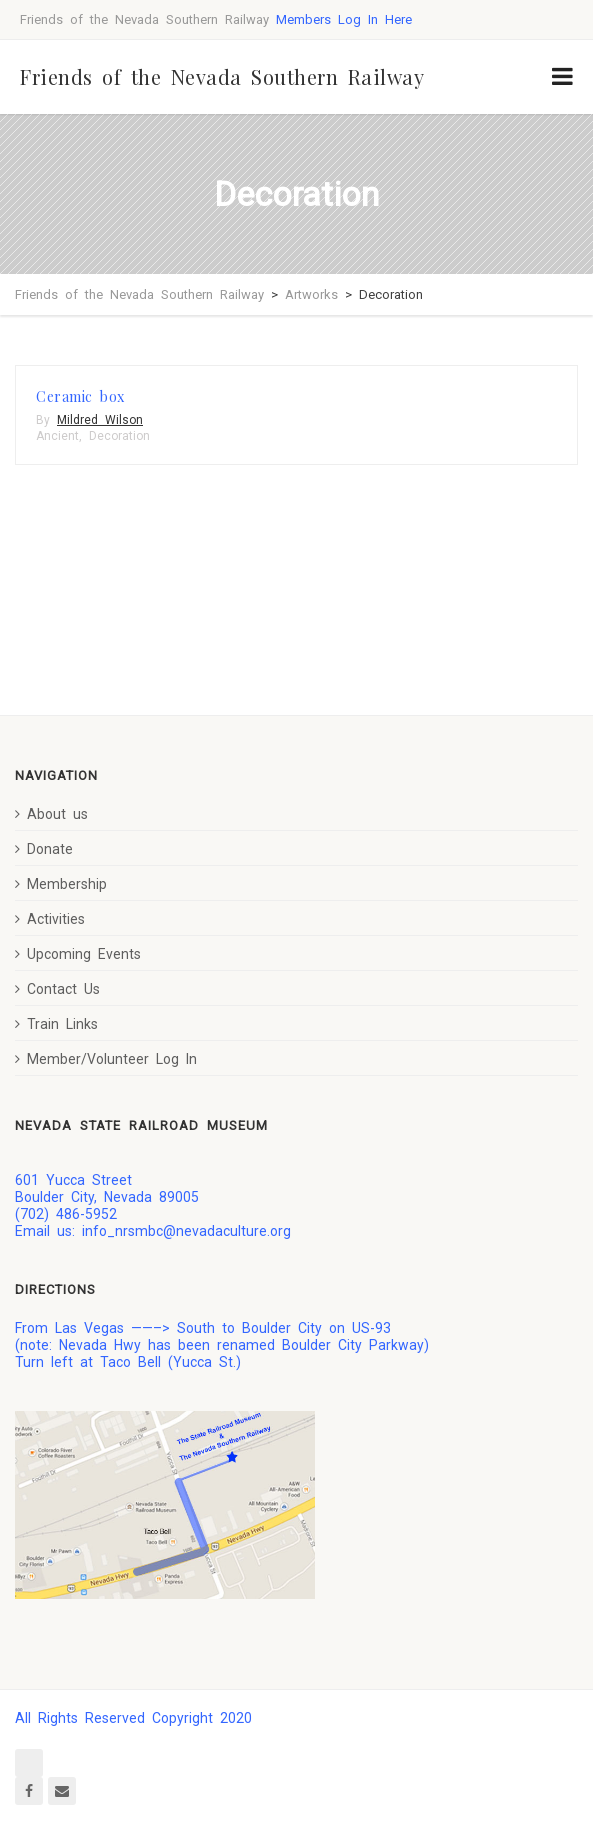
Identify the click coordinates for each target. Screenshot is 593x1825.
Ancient (57, 436)
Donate (44, 849)
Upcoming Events (78, 954)
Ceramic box (80, 396)
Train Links (56, 1024)
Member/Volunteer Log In (106, 1059)
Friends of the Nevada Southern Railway (222, 76)
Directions (55, 1289)
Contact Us (57, 989)
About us (51, 814)
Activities (50, 919)
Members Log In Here (344, 19)
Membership (61, 884)
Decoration (119, 436)
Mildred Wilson (100, 420)
